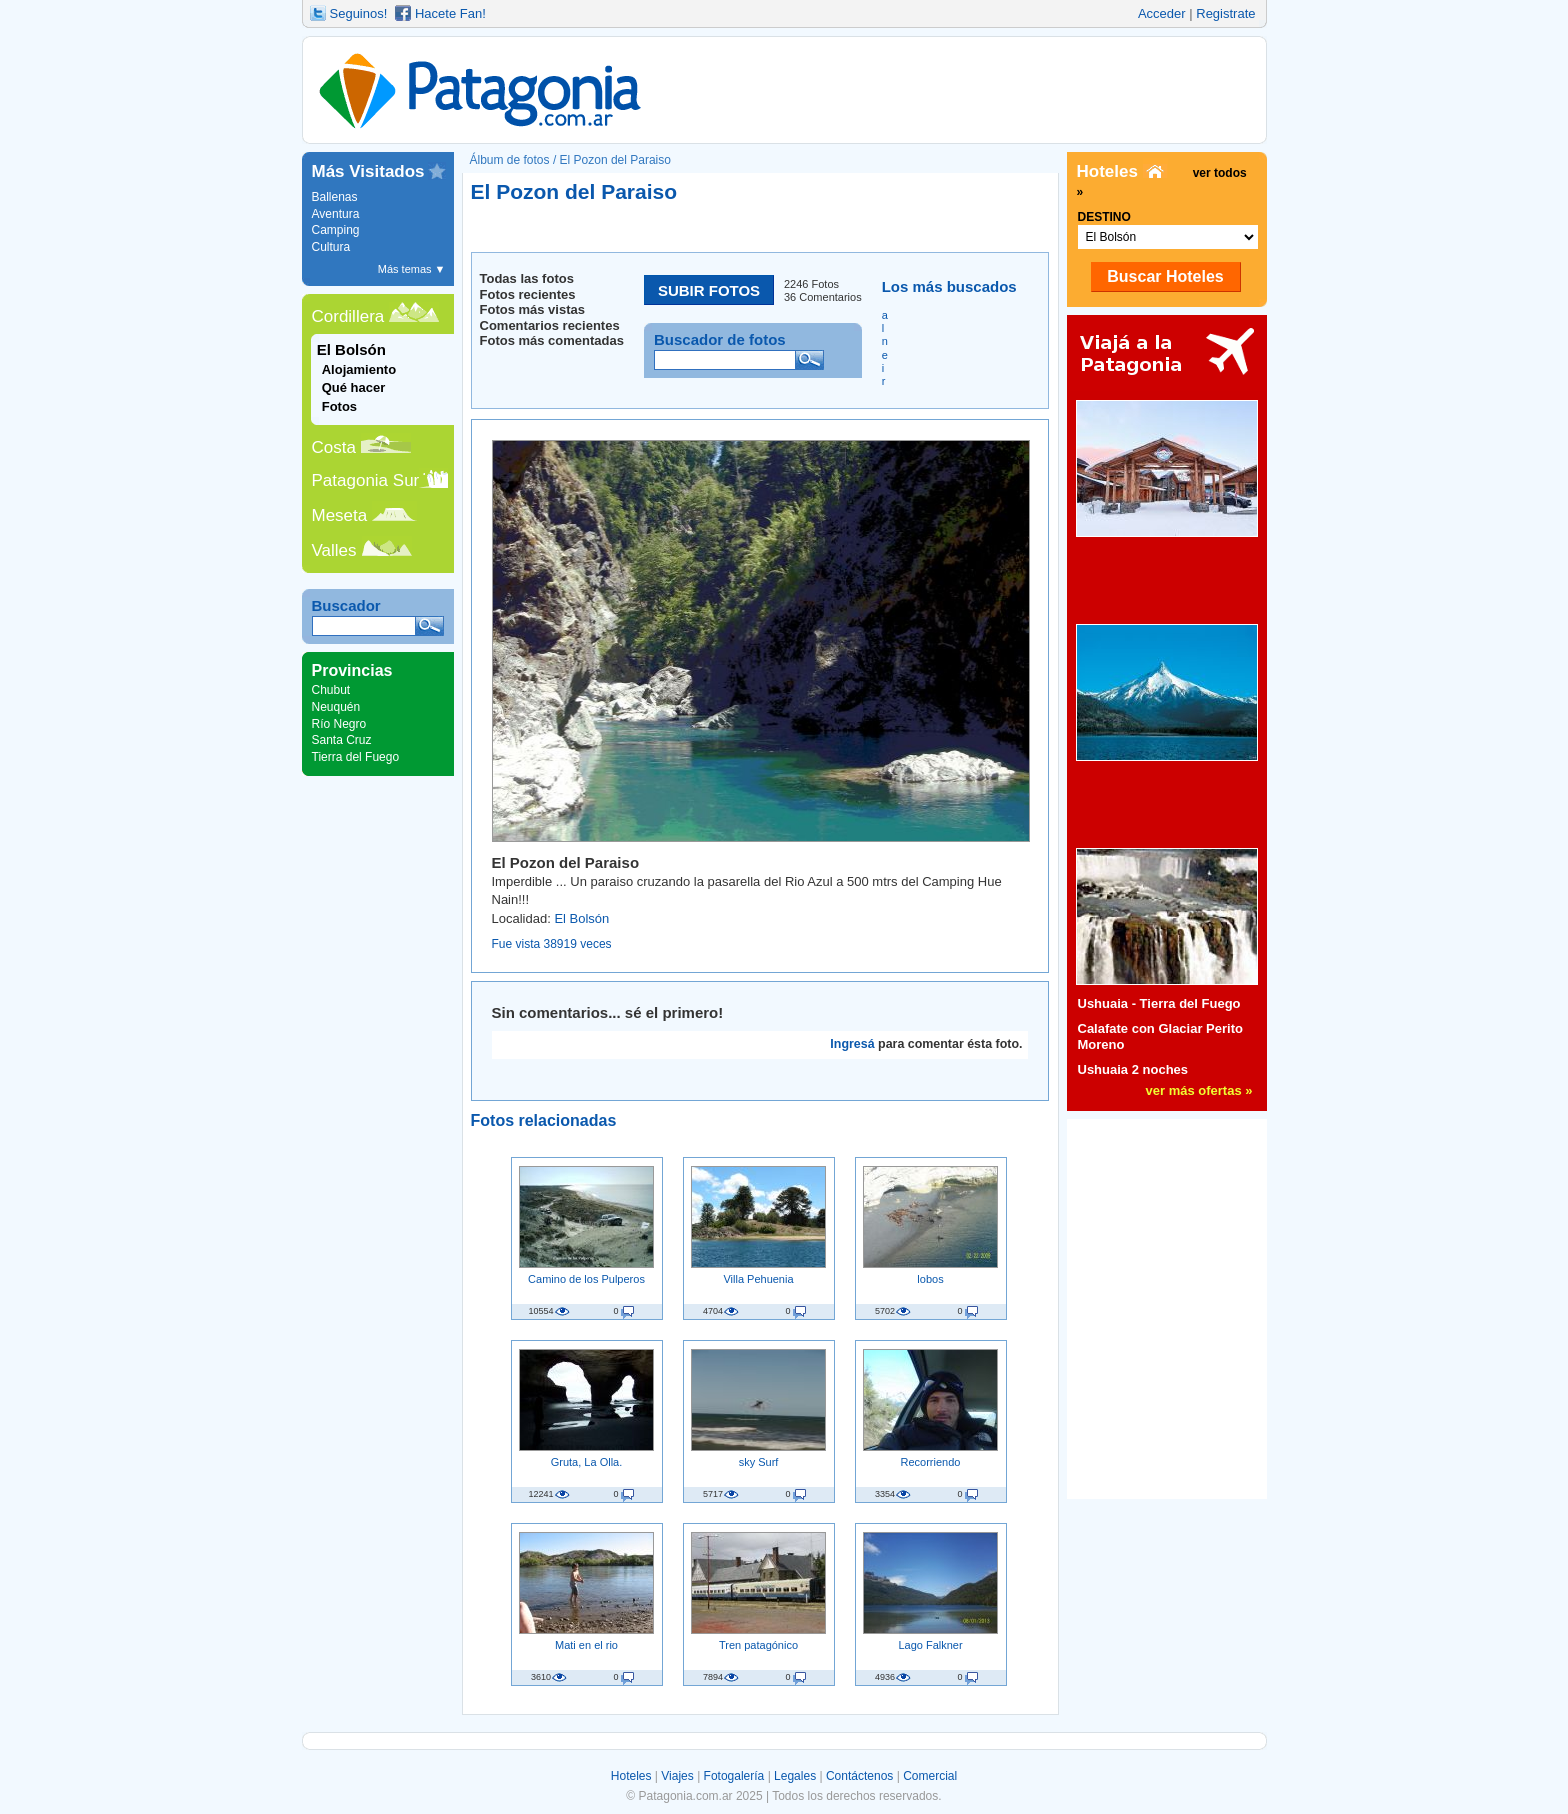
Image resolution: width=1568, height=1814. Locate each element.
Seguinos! (359, 13)
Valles (334, 550)
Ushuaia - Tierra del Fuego (1159, 1003)
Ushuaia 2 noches (1133, 1069)
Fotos (339, 406)
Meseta (340, 515)
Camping (336, 230)
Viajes (677, 1776)
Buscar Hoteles (1165, 276)
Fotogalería (734, 1776)
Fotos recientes (528, 294)
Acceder (1162, 13)
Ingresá (852, 1044)
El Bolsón (581, 918)
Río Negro (339, 724)
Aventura (336, 214)
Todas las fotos (527, 278)
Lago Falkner (930, 1645)
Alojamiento (359, 369)
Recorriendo (931, 1462)
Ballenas (335, 197)
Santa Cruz (342, 740)
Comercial (930, 1776)
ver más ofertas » (1199, 1090)
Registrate (1225, 13)
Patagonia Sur (366, 480)
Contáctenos (859, 1776)
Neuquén (336, 707)
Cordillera (348, 316)
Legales (795, 1776)
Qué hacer (354, 387)
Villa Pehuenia (758, 1279)
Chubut (331, 690)
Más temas (412, 269)
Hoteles (631, 1776)
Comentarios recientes (550, 325)
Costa (334, 447)
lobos (930, 1279)
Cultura (331, 247)
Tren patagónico (758, 1645)
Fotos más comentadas (552, 340)
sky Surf (759, 1462)
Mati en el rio (586, 1645)
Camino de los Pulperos (586, 1279)
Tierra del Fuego (356, 757)
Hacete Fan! (450, 13)
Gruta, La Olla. (587, 1462)
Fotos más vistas (533, 309)
